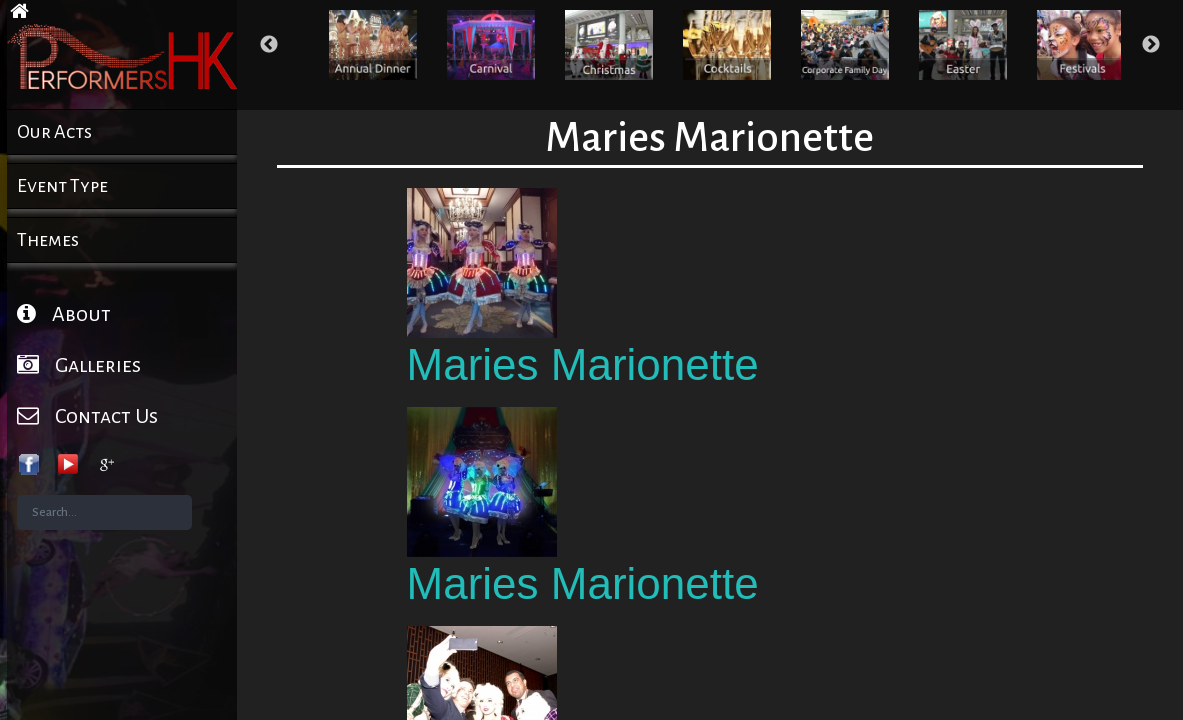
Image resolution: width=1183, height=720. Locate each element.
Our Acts (54, 132)
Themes (48, 240)
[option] (373, 45)
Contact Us (87, 415)
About (64, 313)
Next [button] (1151, 45)
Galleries (79, 364)
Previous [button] (269, 45)
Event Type (62, 186)
